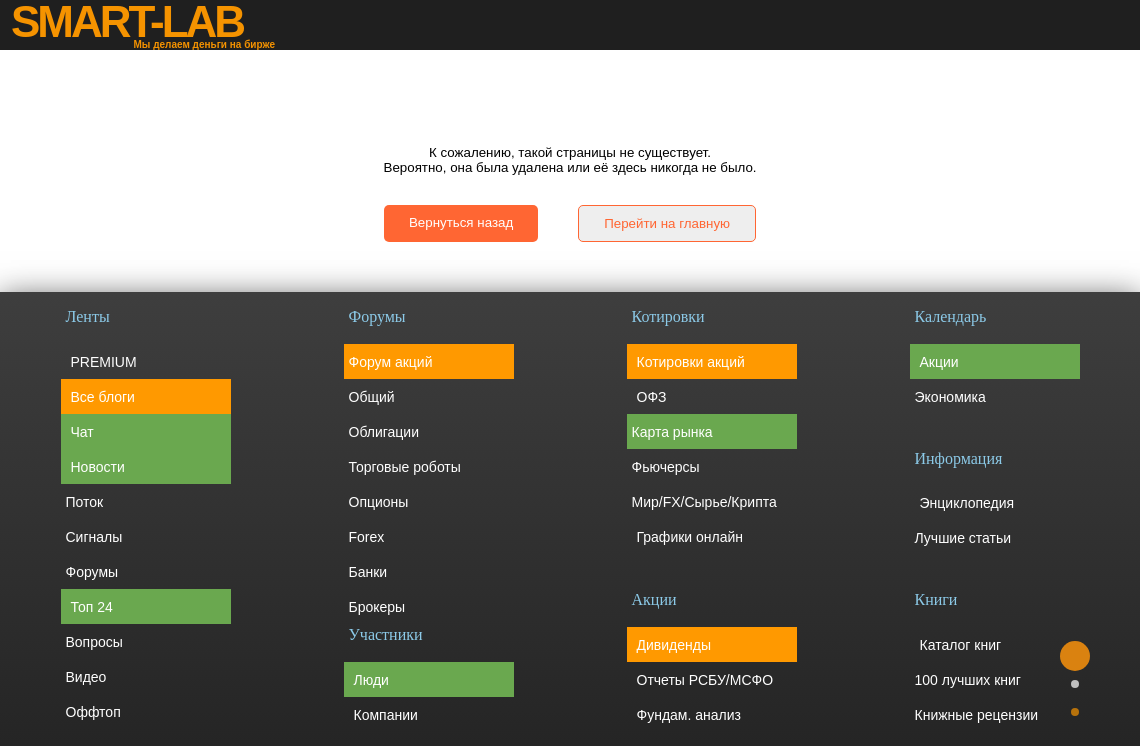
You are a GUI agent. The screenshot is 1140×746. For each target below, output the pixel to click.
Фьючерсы (666, 467)
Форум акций (391, 362)
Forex (367, 537)
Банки (368, 572)
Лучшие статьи (963, 538)
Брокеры (377, 607)
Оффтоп (93, 712)
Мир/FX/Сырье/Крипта (704, 502)
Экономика (950, 397)
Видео (86, 677)
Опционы (379, 502)
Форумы (92, 572)
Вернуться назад (461, 222)
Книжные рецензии (977, 715)
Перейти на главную (667, 223)
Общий (372, 397)
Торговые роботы (405, 467)
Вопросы (94, 642)
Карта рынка (672, 432)
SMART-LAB (127, 22)
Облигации (384, 432)
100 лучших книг (968, 680)
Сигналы (94, 537)
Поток (85, 502)
